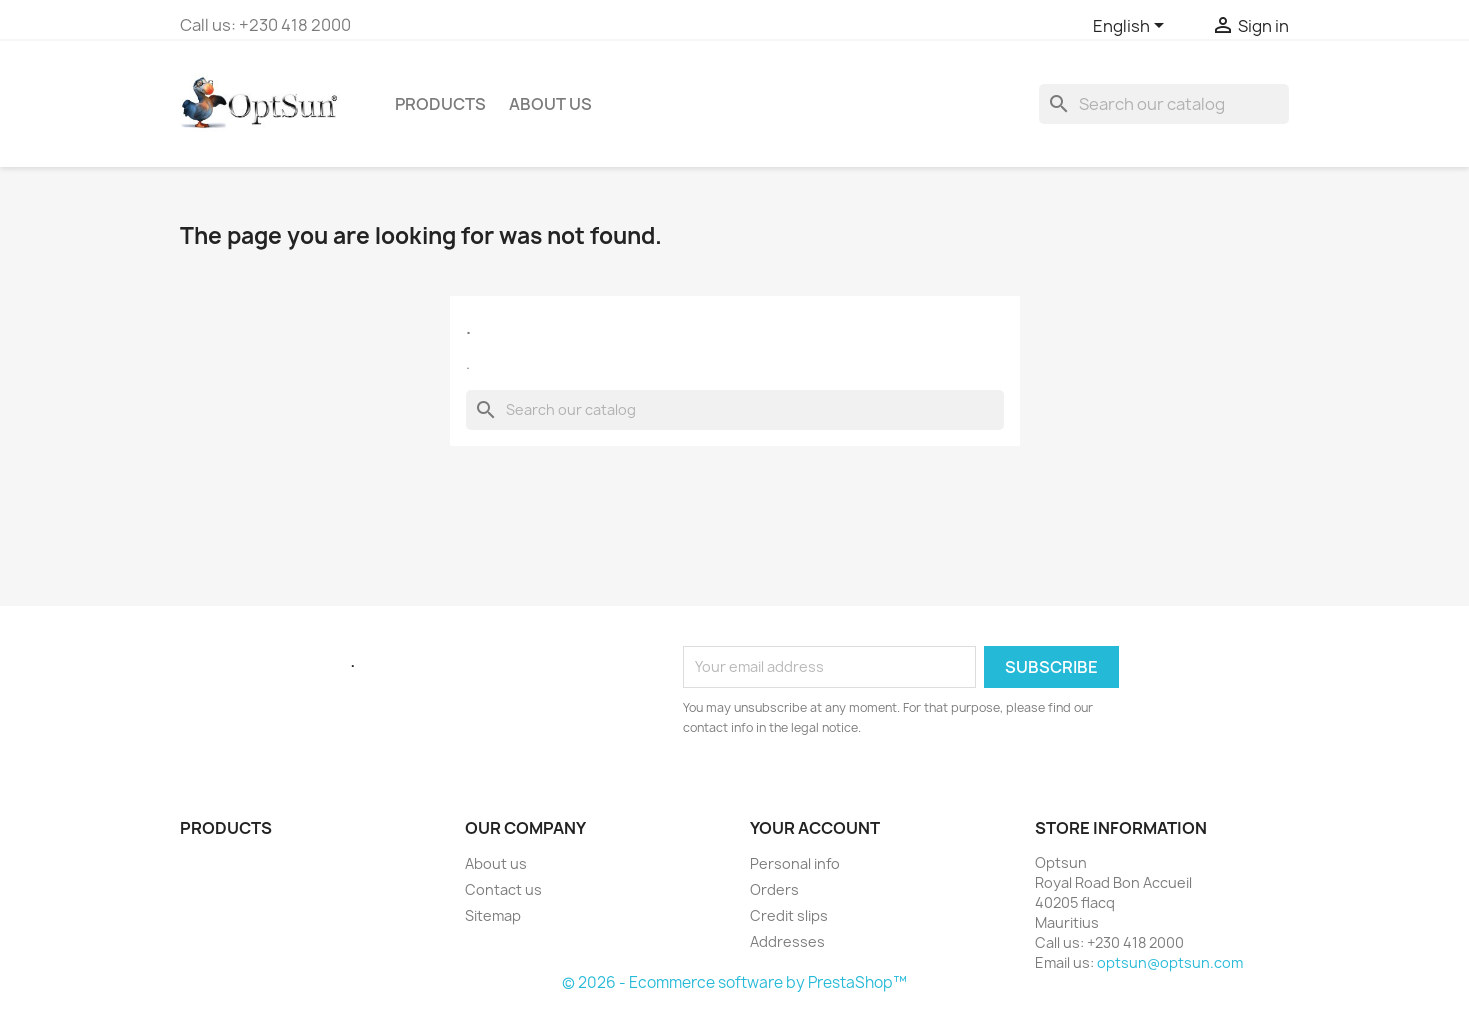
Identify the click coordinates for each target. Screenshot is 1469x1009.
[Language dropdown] (1132, 27)
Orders (774, 889)
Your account (815, 828)
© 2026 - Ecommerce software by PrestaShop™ (734, 982)
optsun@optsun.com (1170, 962)
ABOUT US (550, 104)
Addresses (787, 941)
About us (496, 863)
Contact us (503, 889)
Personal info (795, 863)
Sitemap (493, 915)
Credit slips (789, 915)
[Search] (1164, 104)
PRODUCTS (440, 104)
